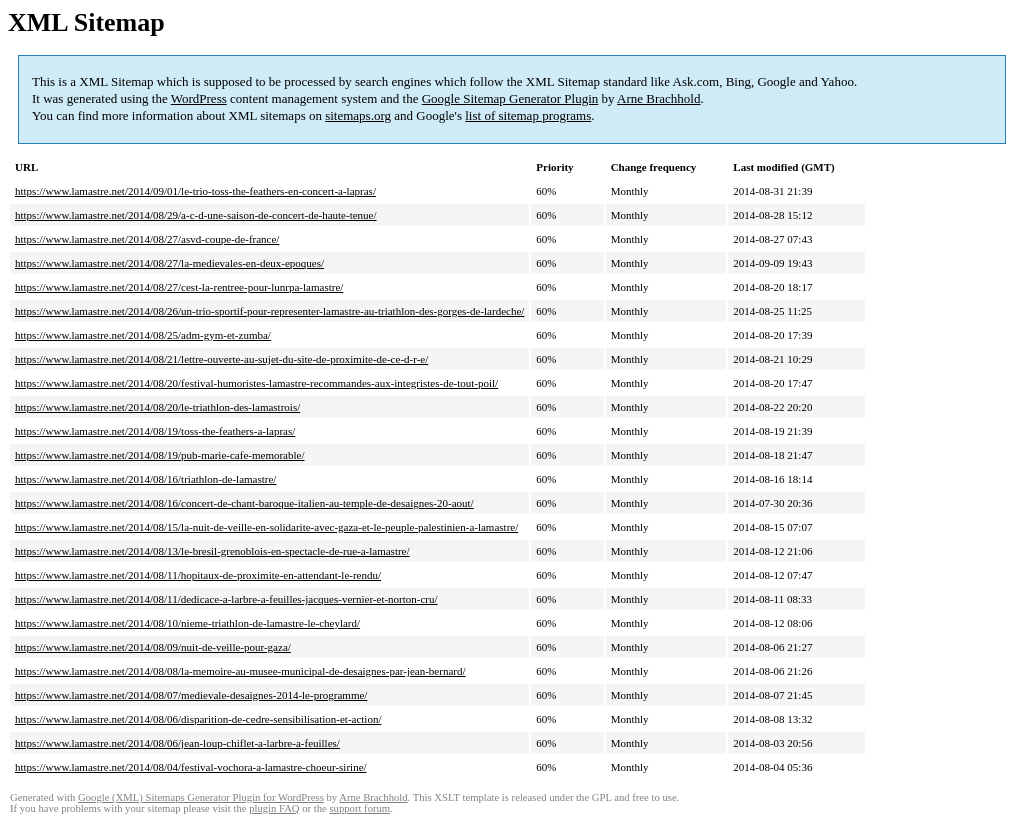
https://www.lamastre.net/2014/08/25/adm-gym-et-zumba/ (143, 335)
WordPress (199, 98)
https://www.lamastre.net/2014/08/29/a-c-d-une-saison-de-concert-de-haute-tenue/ (196, 215)
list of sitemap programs (528, 115)
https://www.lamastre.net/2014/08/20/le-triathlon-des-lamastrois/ (157, 407)
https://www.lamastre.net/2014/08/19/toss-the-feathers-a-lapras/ (155, 431)
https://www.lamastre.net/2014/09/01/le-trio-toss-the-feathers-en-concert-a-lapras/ (195, 191)
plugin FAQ (274, 808)
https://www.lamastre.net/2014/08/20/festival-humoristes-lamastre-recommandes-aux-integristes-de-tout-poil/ (256, 383)
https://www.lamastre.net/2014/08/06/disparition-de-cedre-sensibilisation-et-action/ (198, 719)
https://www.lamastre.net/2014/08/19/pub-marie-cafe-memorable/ (159, 455)
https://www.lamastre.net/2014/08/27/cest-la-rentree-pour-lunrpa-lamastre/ (179, 287)
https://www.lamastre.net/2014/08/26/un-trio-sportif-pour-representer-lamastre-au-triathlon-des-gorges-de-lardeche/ (269, 311)
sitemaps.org (358, 115)
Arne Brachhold (658, 98)
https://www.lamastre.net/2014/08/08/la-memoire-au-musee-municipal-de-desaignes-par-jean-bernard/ (240, 671)
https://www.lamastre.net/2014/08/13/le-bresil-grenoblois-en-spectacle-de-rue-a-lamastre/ (212, 551)
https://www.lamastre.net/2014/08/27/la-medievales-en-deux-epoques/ (169, 263)
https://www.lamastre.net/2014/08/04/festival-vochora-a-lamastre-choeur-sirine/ (191, 767)
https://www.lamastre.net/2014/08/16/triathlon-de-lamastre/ (145, 479)
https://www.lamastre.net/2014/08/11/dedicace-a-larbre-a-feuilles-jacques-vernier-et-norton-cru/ (226, 599)
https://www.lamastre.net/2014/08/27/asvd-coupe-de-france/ (147, 239)
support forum (359, 808)
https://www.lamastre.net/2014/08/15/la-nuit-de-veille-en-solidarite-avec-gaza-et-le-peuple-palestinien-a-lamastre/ (266, 527)
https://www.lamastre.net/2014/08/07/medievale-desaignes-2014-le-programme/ (191, 695)
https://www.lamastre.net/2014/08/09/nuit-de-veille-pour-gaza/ (153, 647)
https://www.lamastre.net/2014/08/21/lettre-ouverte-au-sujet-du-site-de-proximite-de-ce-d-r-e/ (221, 359)
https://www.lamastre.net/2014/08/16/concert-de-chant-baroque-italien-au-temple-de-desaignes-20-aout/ (244, 503)
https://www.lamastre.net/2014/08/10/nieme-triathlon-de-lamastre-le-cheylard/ (187, 623)
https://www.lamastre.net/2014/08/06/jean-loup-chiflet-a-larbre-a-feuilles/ (177, 743)
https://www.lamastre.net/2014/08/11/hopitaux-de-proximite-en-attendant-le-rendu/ (198, 575)
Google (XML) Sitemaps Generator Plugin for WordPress (201, 797)
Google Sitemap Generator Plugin (510, 98)
